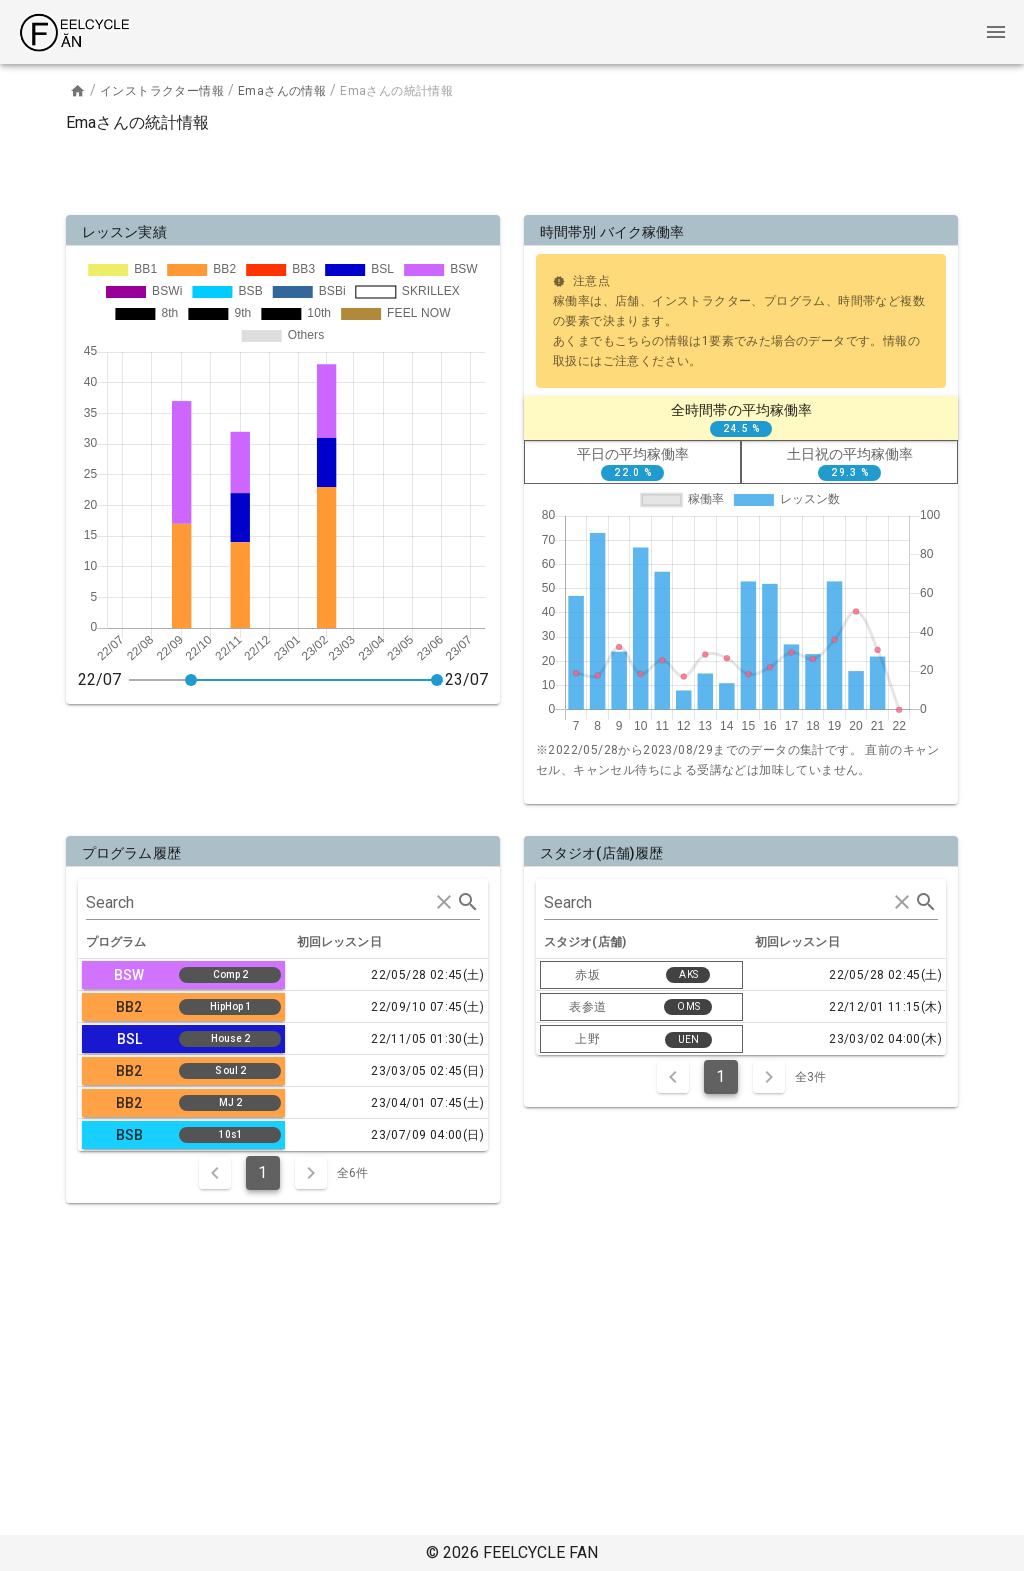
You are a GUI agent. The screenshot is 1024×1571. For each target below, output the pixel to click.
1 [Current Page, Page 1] (262, 1172)
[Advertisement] (512, 170)
